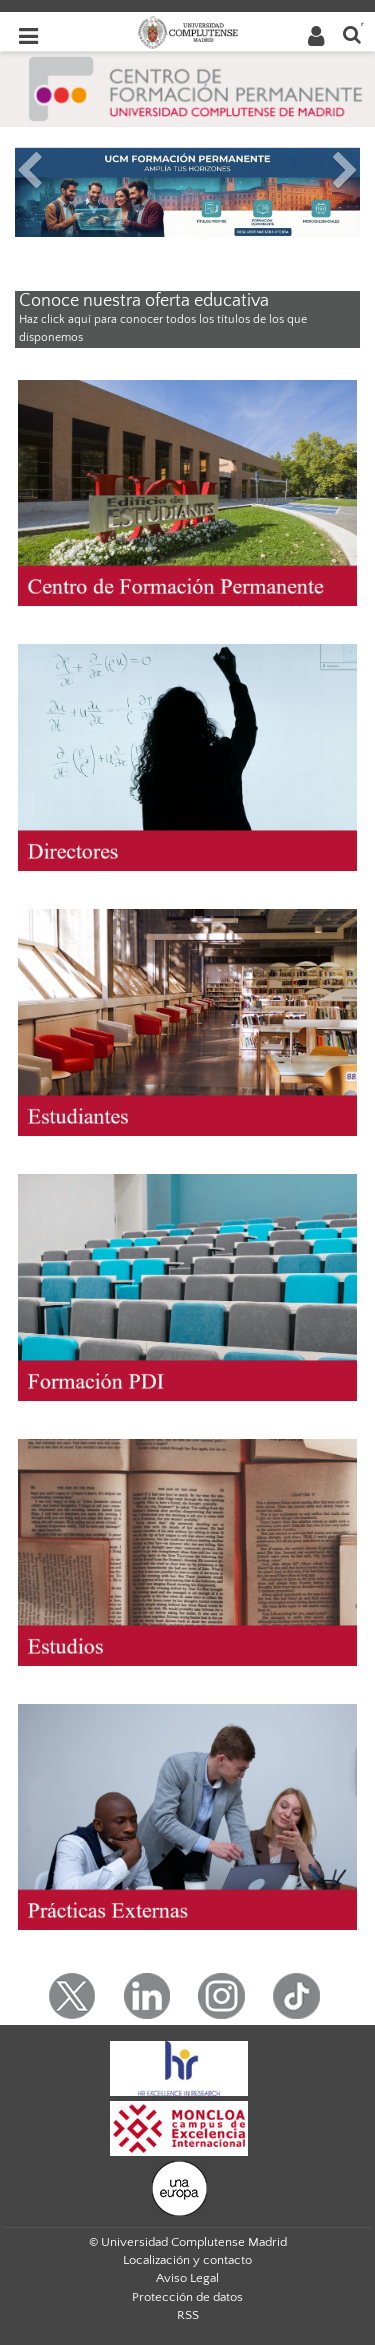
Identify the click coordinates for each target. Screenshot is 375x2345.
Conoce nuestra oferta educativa (144, 301)
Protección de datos (187, 2297)
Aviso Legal (187, 2278)
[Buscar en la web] (352, 33)
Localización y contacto (187, 2260)
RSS (188, 2315)
